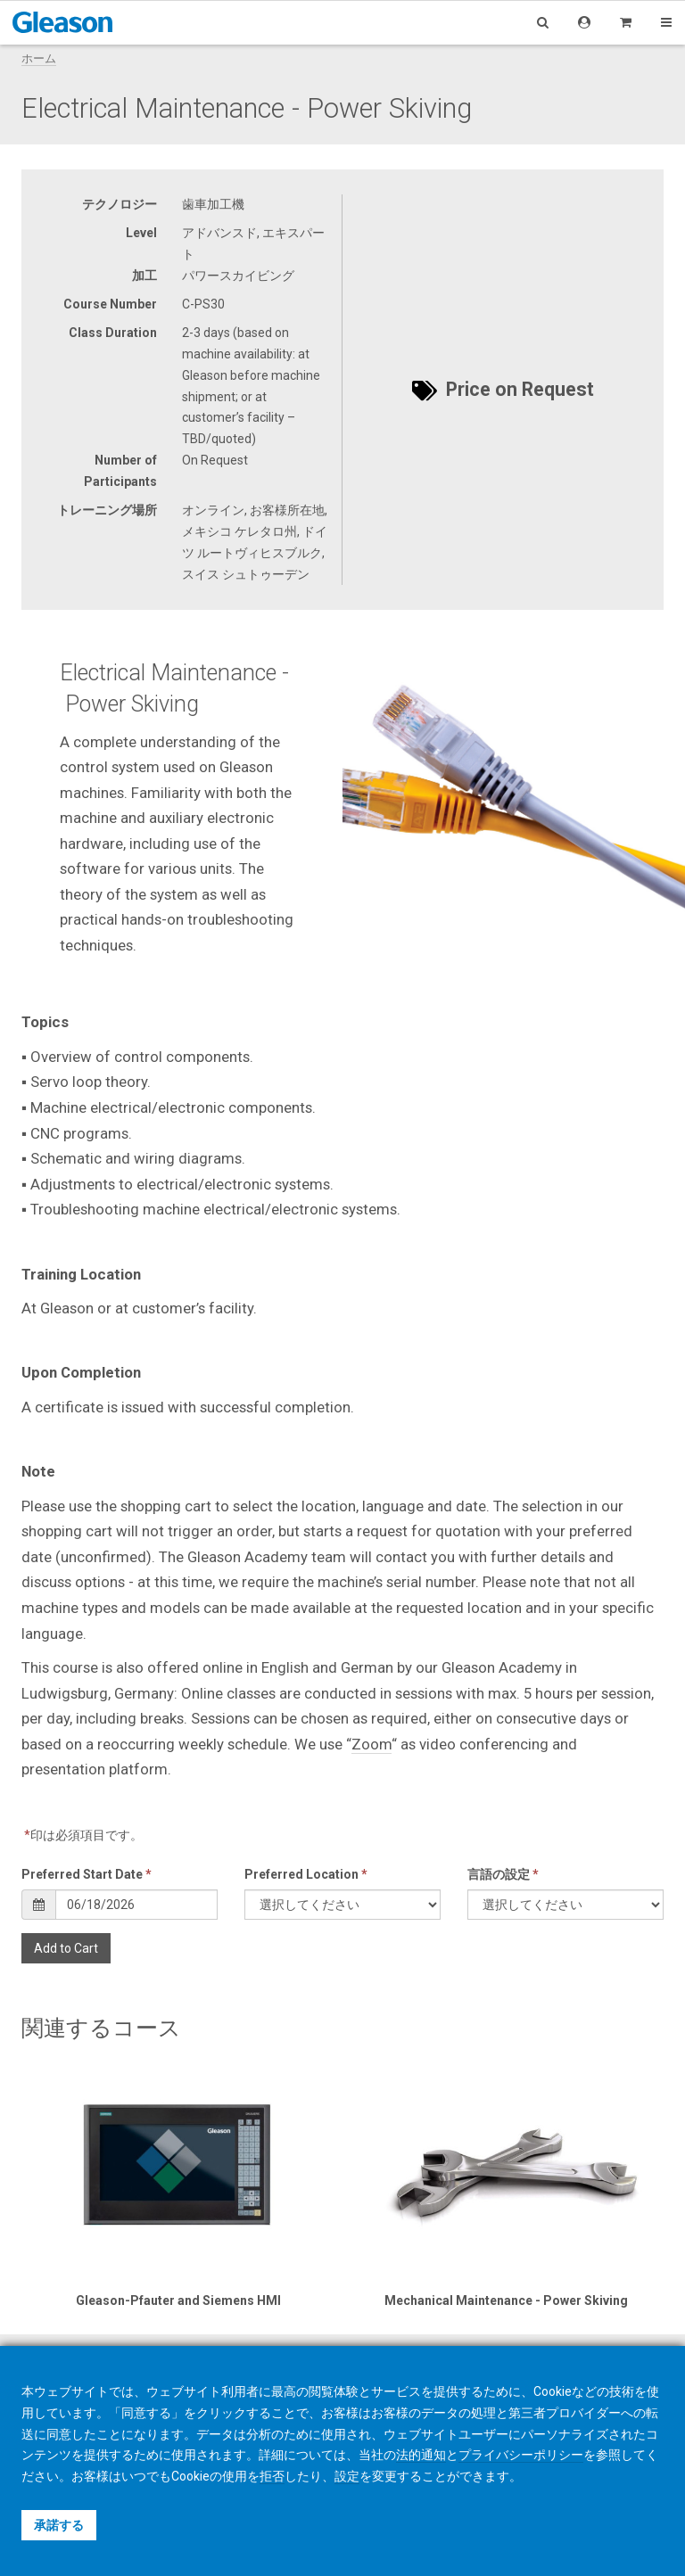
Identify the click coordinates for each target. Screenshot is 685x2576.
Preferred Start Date (86, 1874)
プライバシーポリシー (520, 2455)
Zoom (371, 1744)
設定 (346, 2476)
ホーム (38, 58)
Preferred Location (305, 1874)
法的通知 (421, 2455)
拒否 (272, 2476)
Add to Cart (66, 1948)
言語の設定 (503, 1874)
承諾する (59, 2525)
